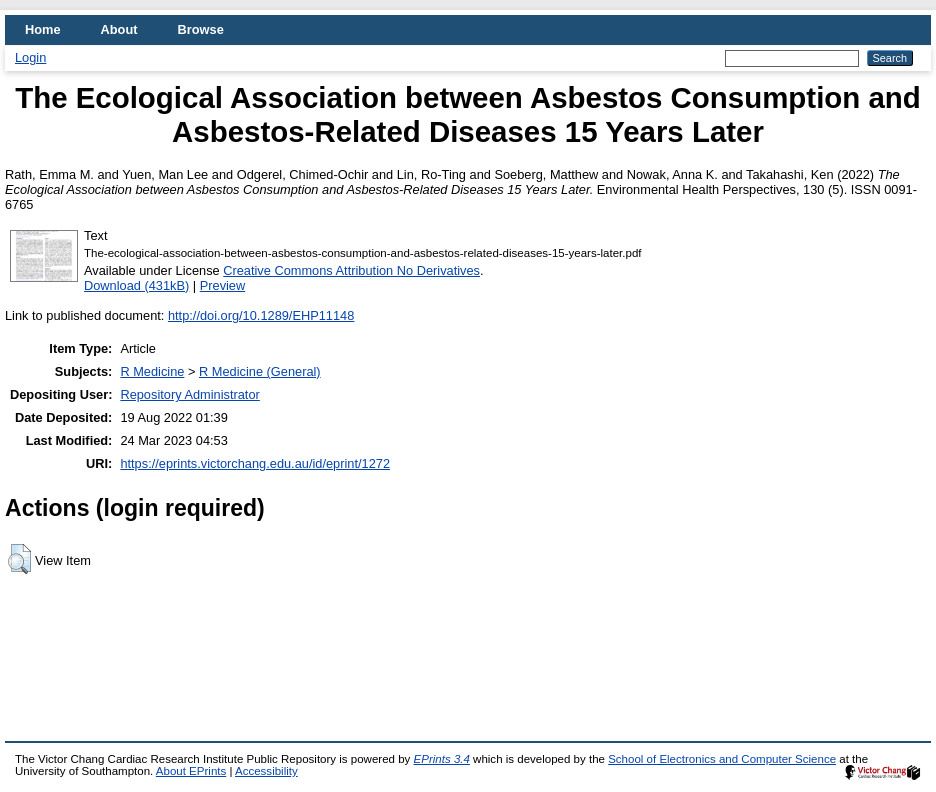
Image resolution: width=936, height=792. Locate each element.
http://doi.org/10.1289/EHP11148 (261, 315)
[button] (19, 559)
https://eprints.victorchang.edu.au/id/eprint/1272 (255, 463)
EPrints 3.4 (442, 759)
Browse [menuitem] (201, 29)
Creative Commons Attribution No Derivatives (351, 270)
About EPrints (191, 771)
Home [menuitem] (43, 29)
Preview (223, 285)
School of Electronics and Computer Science (722, 759)
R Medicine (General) (260, 371)
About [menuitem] (119, 29)
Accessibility (266, 771)
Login (30, 57)
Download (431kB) (136, 285)
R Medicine (152, 371)
